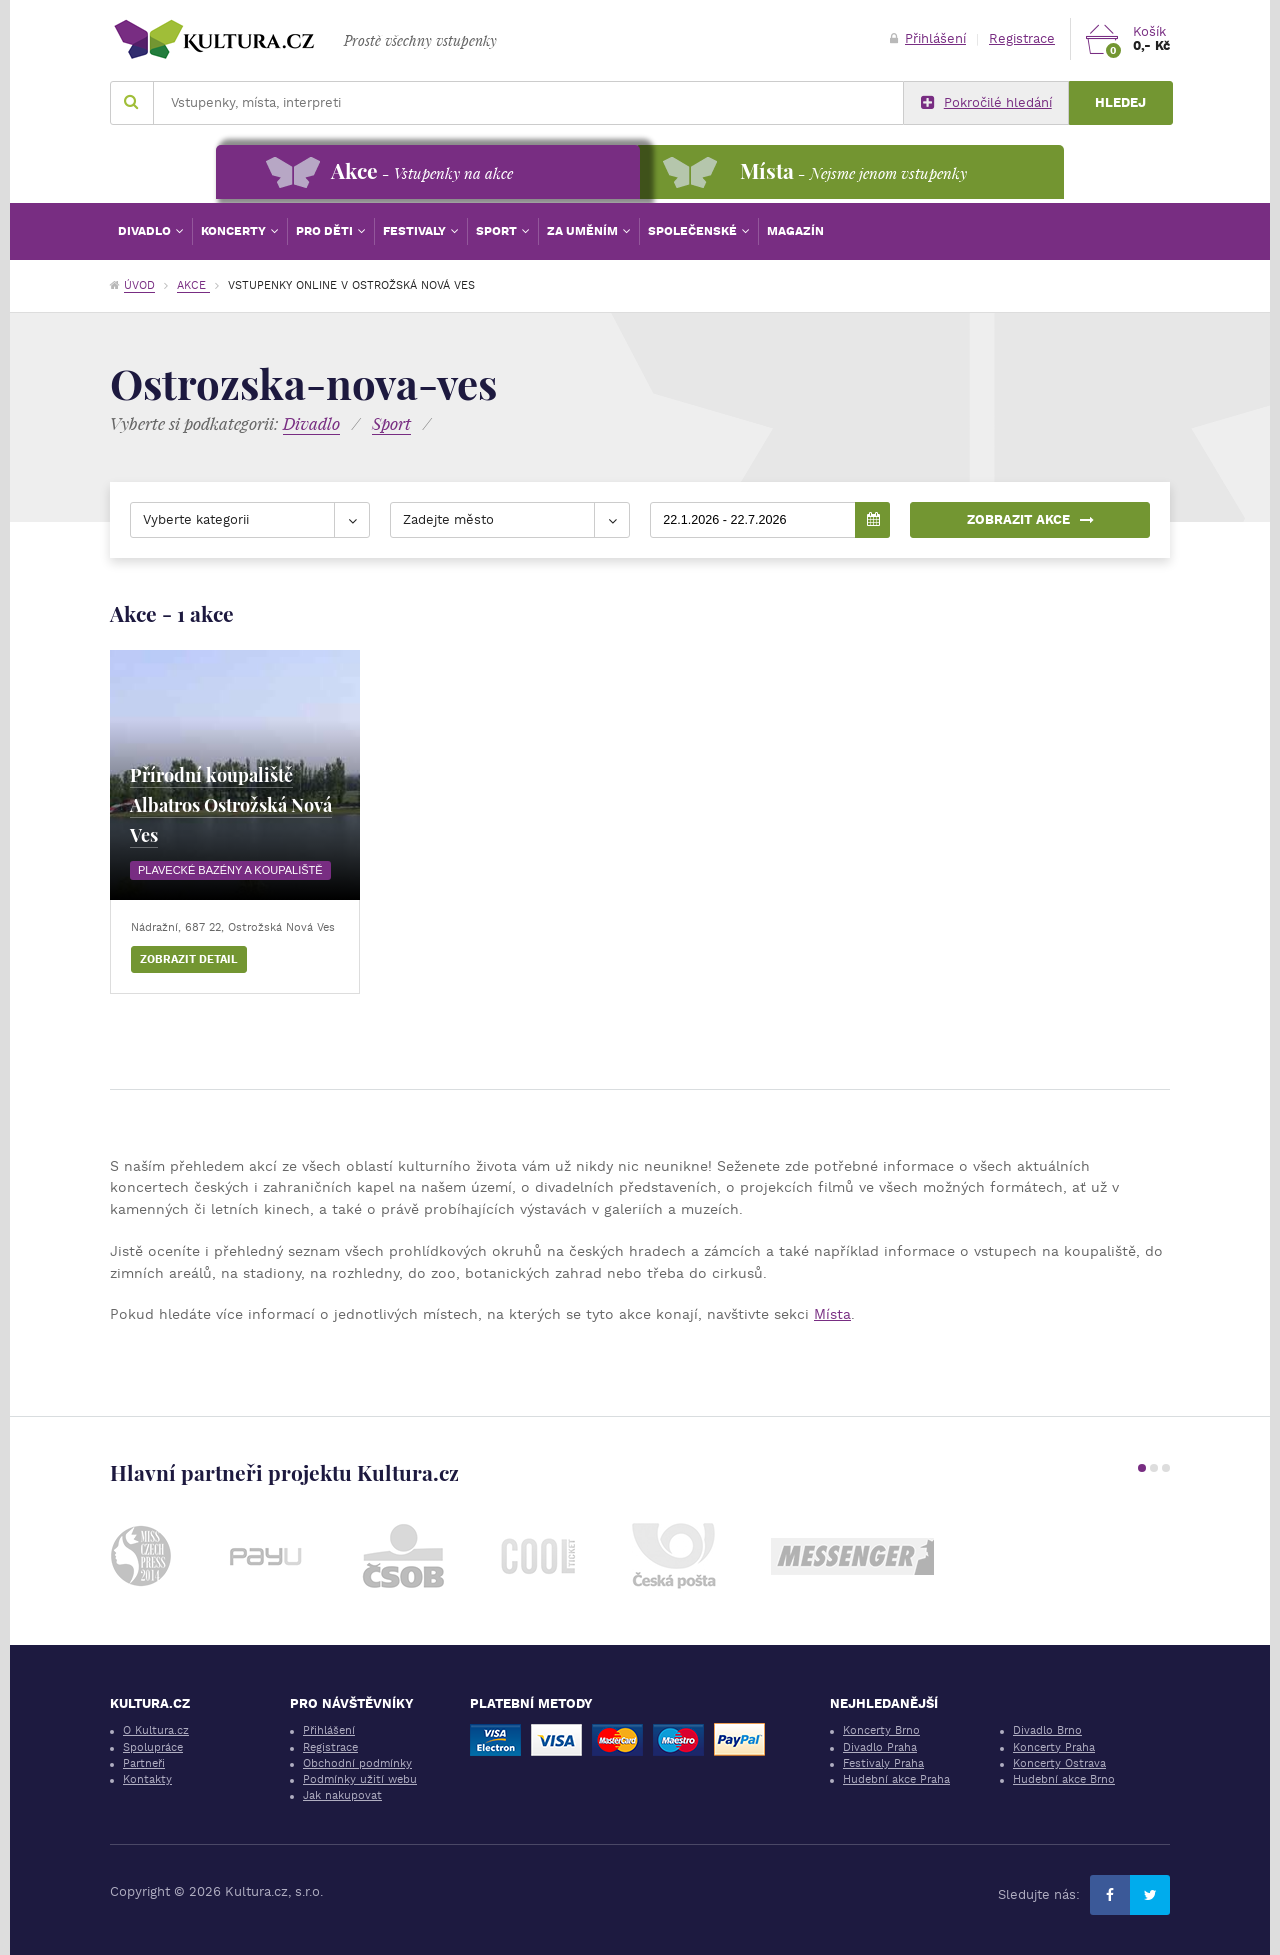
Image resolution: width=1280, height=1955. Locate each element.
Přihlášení (928, 38)
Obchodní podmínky (357, 1763)
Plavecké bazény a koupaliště (230, 870)
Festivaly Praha (883, 1763)
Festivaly (416, 231)
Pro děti (326, 231)
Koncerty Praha (1054, 1747)
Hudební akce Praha (896, 1779)
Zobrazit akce (1030, 519)
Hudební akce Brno (1064, 1779)
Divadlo (146, 231)
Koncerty (235, 231)
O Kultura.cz (156, 1730)
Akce (193, 285)
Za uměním (584, 231)
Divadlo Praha (880, 1747)
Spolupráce (153, 1747)
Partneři (144, 1763)
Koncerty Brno (881, 1730)
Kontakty (147, 1779)
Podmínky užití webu (360, 1779)
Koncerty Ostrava (1059, 1763)
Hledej (1120, 102)
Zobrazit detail (189, 959)
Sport (498, 231)
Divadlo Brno (1047, 1730)
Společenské (694, 231)
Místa (832, 1314)
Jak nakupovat (342, 1795)
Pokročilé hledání (986, 103)
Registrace (1022, 38)
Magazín (795, 231)
